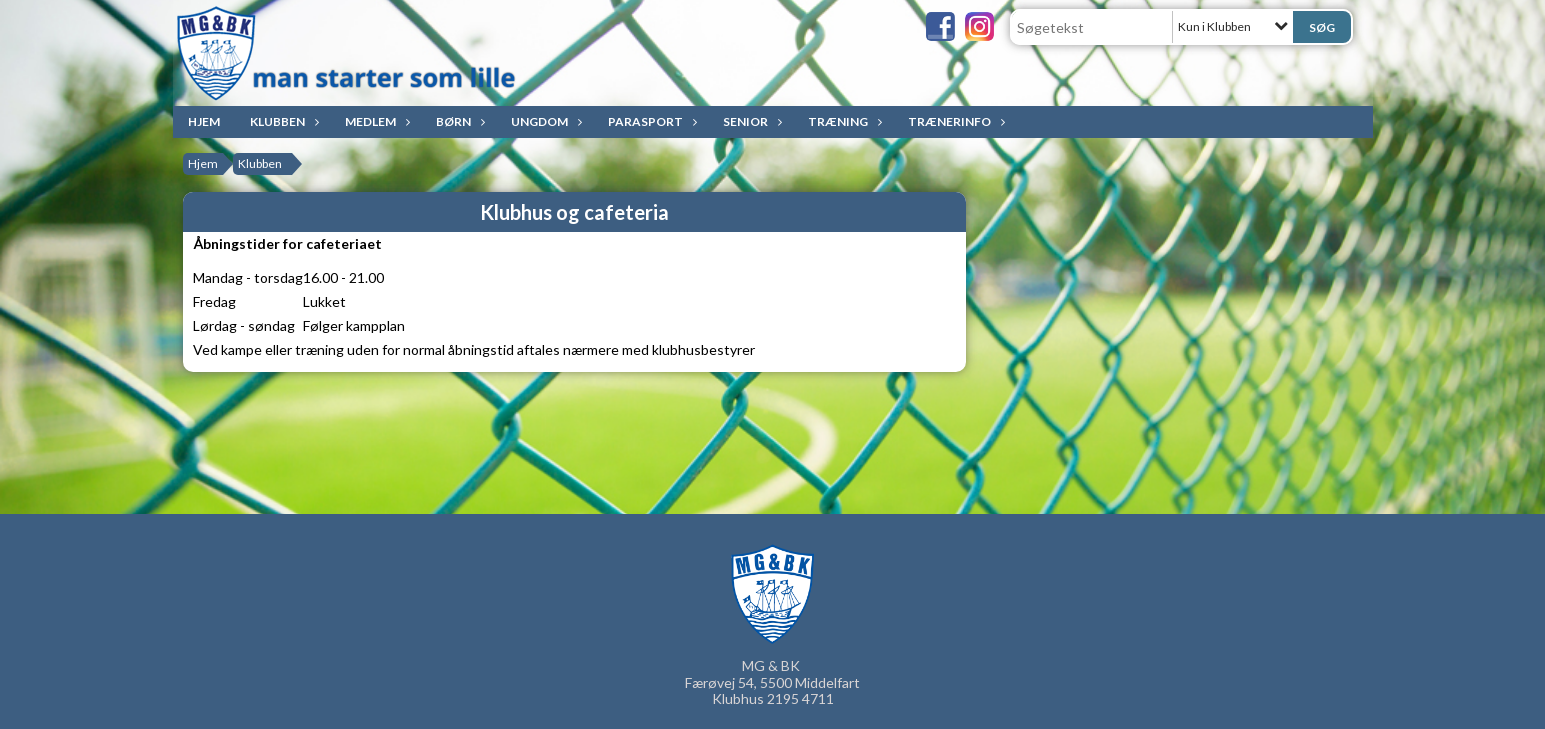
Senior (750, 121)
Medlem (375, 121)
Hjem (204, 121)
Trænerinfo (954, 121)
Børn (458, 121)
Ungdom (544, 121)
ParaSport (650, 121)
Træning (843, 121)
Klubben (282, 121)
